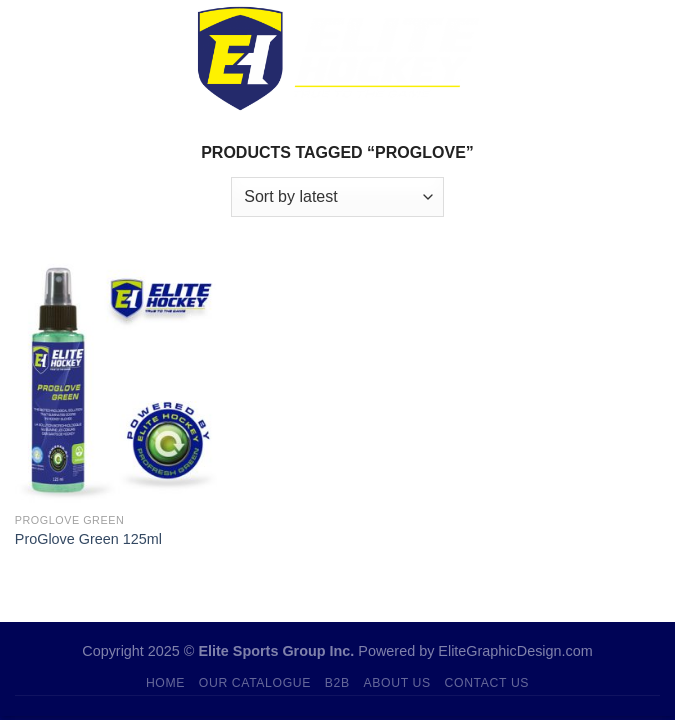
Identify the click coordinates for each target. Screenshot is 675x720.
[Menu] (27, 58)
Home (165, 683)
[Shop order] (337, 197)
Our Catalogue (255, 683)
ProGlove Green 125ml (88, 539)
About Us (397, 683)
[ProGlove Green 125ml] (116, 379)
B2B (337, 683)
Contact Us (487, 683)
